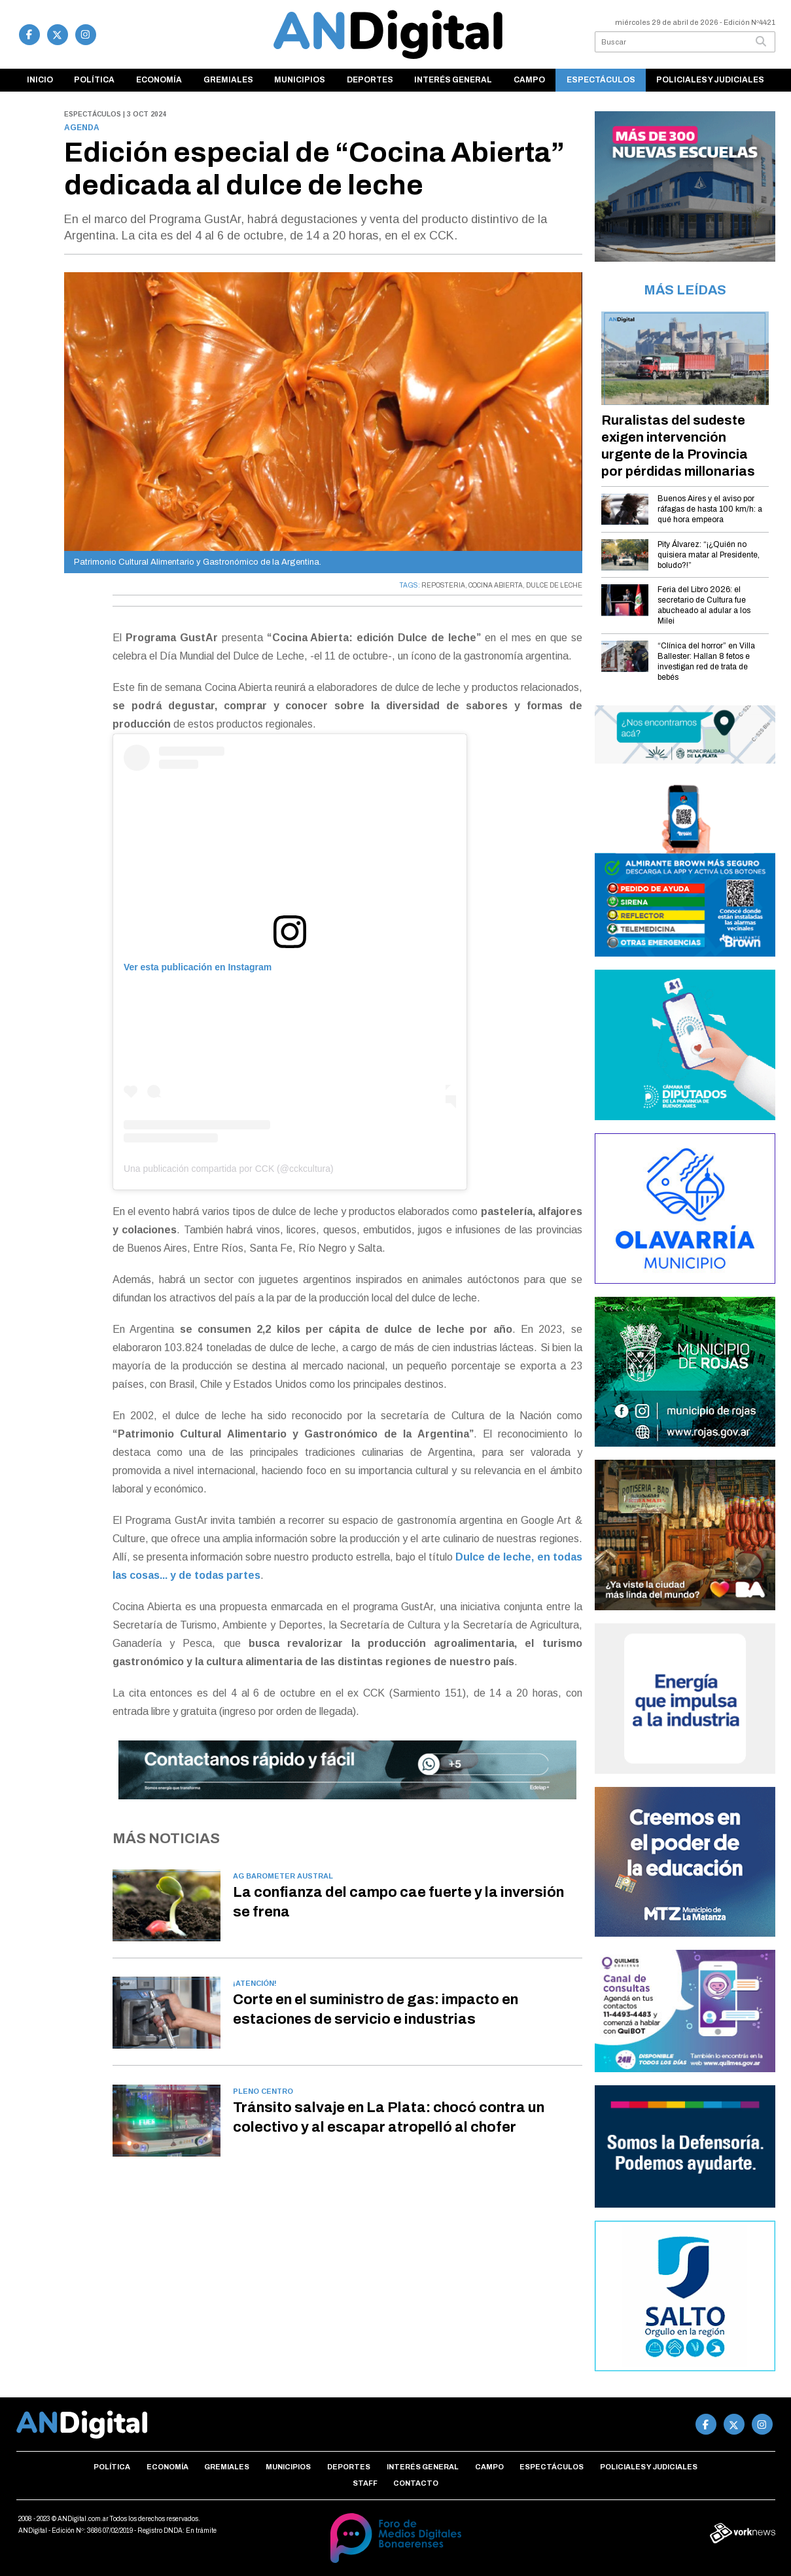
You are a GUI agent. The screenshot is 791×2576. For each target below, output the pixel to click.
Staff (365, 2483)
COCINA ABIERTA (495, 585)
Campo (529, 79)
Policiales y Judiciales (710, 79)
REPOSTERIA (443, 585)
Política (94, 79)
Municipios (299, 79)
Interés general (453, 79)
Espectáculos (601, 79)
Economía (159, 79)
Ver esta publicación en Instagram (198, 967)
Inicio (40, 79)
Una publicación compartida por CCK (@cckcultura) (229, 1168)
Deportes (370, 79)
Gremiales (228, 79)
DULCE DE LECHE (554, 585)
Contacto (415, 2483)
